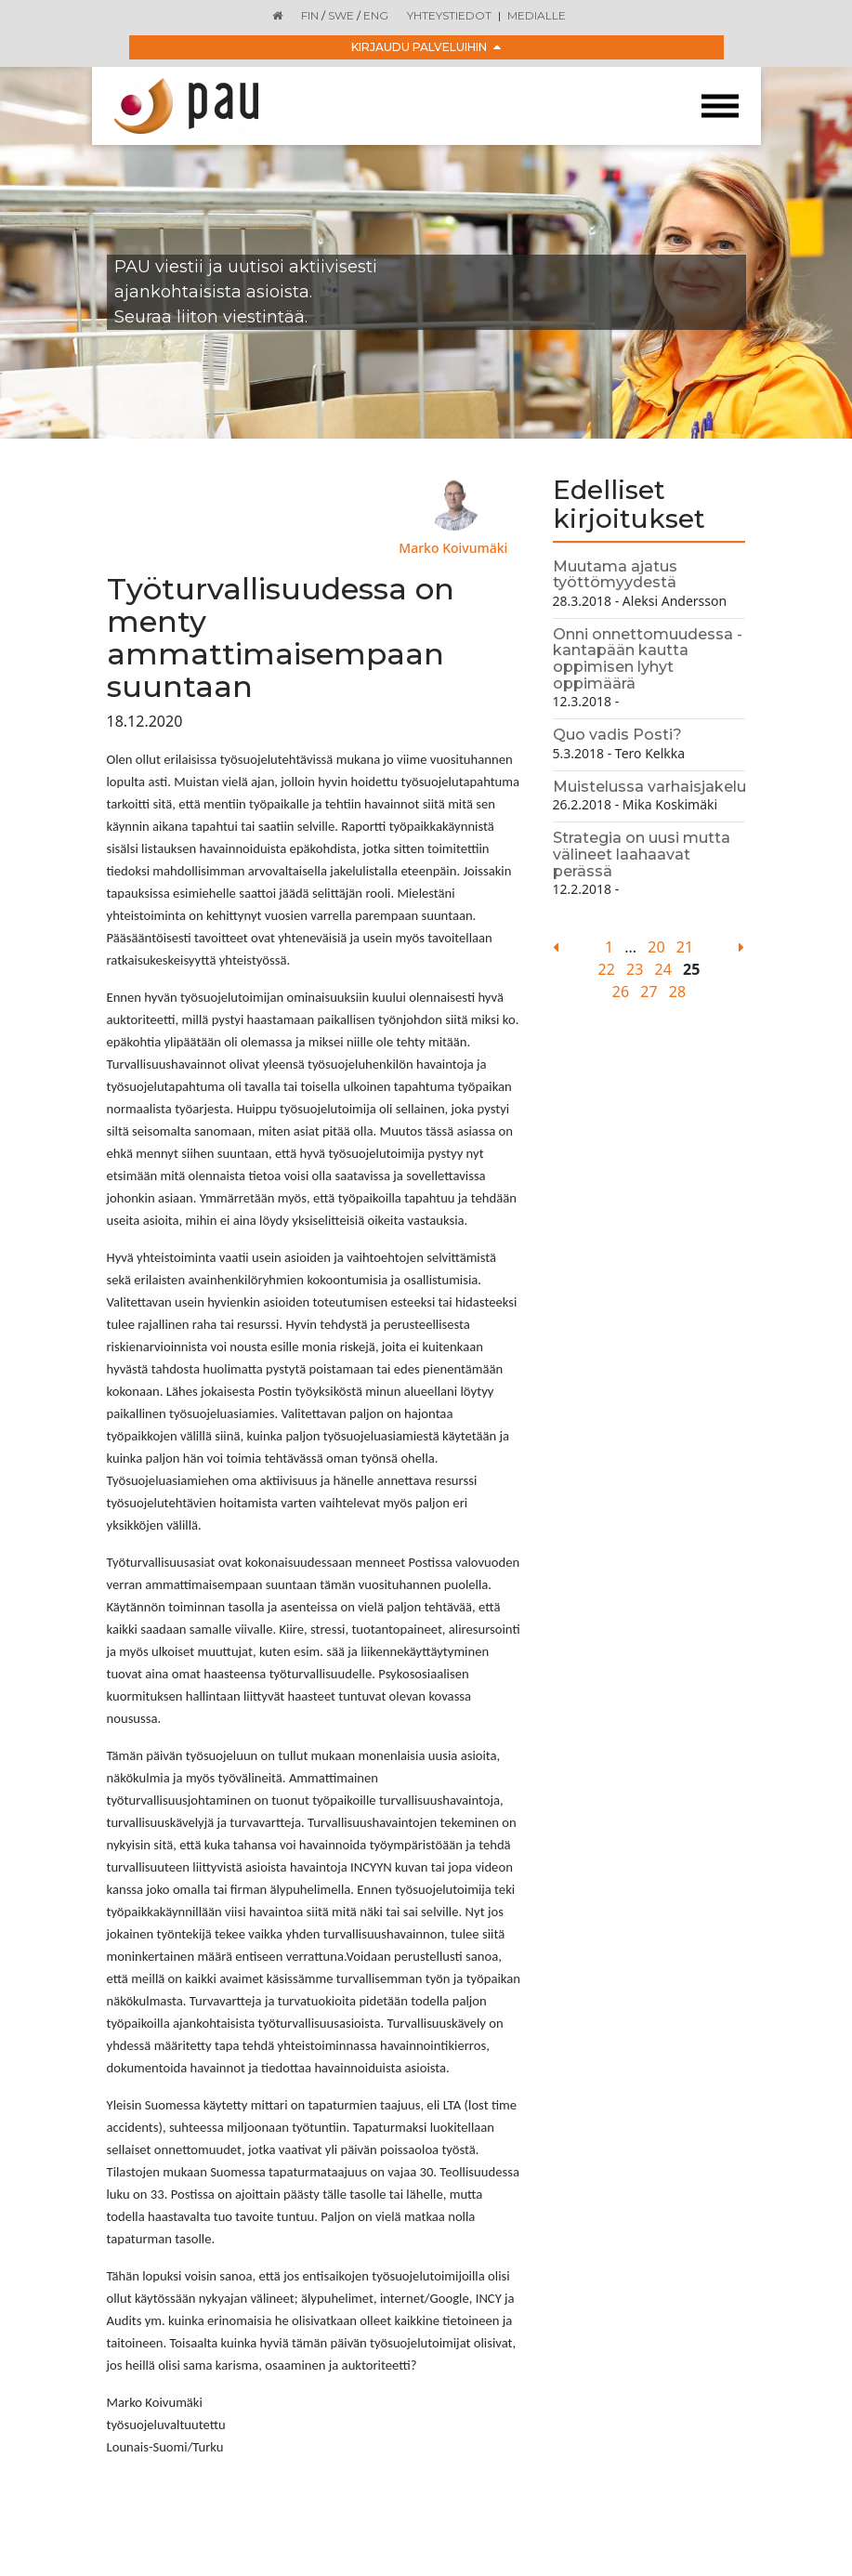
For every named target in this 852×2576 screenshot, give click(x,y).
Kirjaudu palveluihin (426, 47)
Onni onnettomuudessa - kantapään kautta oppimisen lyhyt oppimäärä (647, 658)
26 (620, 991)
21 (684, 947)
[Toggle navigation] (720, 106)
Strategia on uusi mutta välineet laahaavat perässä (641, 854)
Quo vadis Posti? (617, 734)
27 (648, 991)
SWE (341, 15)
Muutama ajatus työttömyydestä (615, 575)
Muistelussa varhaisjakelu (649, 786)
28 (677, 991)
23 (634, 969)
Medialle (536, 15)
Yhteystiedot (449, 15)
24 (663, 969)
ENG (375, 15)
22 (606, 969)
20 (656, 947)
